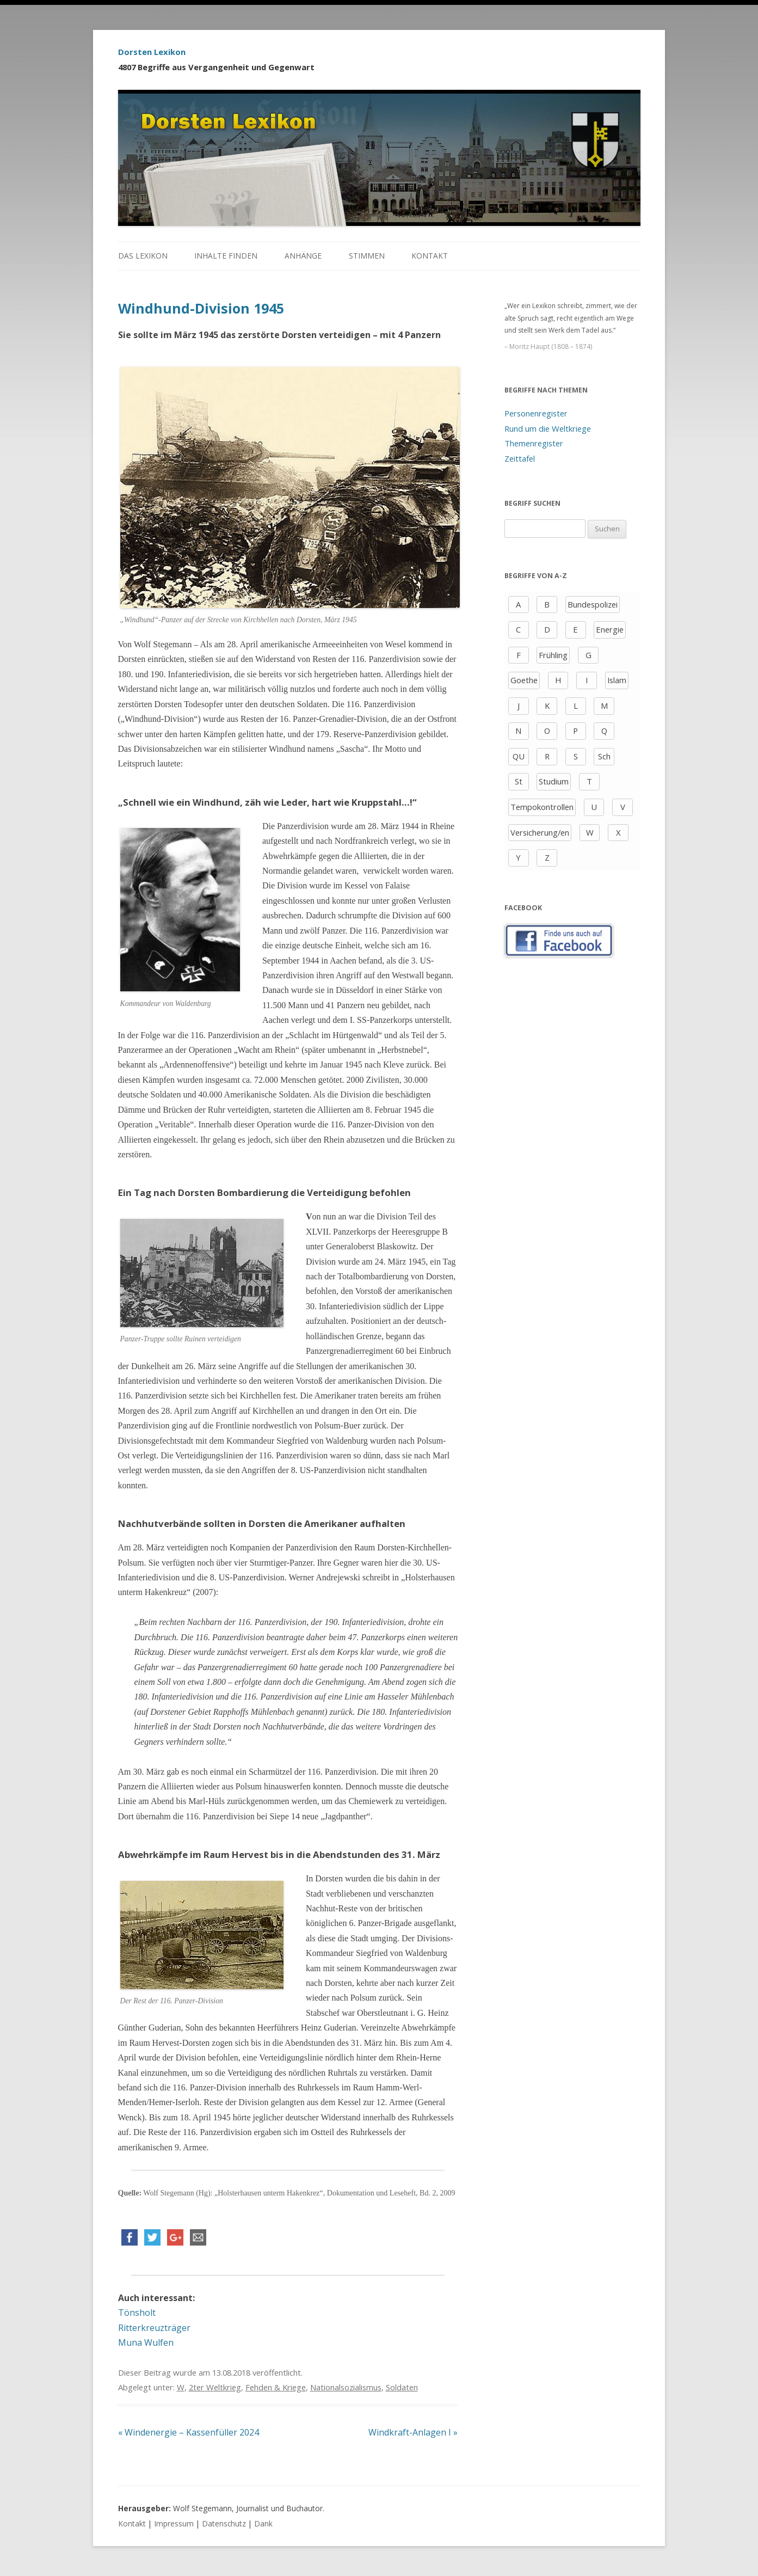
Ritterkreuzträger (154, 2328)
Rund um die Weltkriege (547, 428)
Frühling (553, 654)
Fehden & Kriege (275, 2387)
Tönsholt (137, 2313)
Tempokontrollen (542, 806)
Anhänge (303, 255)
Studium (554, 781)
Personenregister (536, 413)
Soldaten (402, 2387)
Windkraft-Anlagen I (413, 2432)
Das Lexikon (143, 255)
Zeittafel (519, 458)
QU (519, 756)
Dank (263, 2523)
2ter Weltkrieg (215, 2387)
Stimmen (367, 255)
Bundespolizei (593, 604)
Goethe (524, 679)
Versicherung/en (539, 832)
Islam (616, 679)
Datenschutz (224, 2523)
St (518, 781)
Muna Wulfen (146, 2342)
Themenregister (533, 443)
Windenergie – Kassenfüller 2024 (188, 2432)
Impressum (174, 2523)
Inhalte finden (225, 255)
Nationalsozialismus (345, 2387)
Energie (610, 629)
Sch (604, 756)
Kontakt (429, 255)
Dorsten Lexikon (152, 51)
